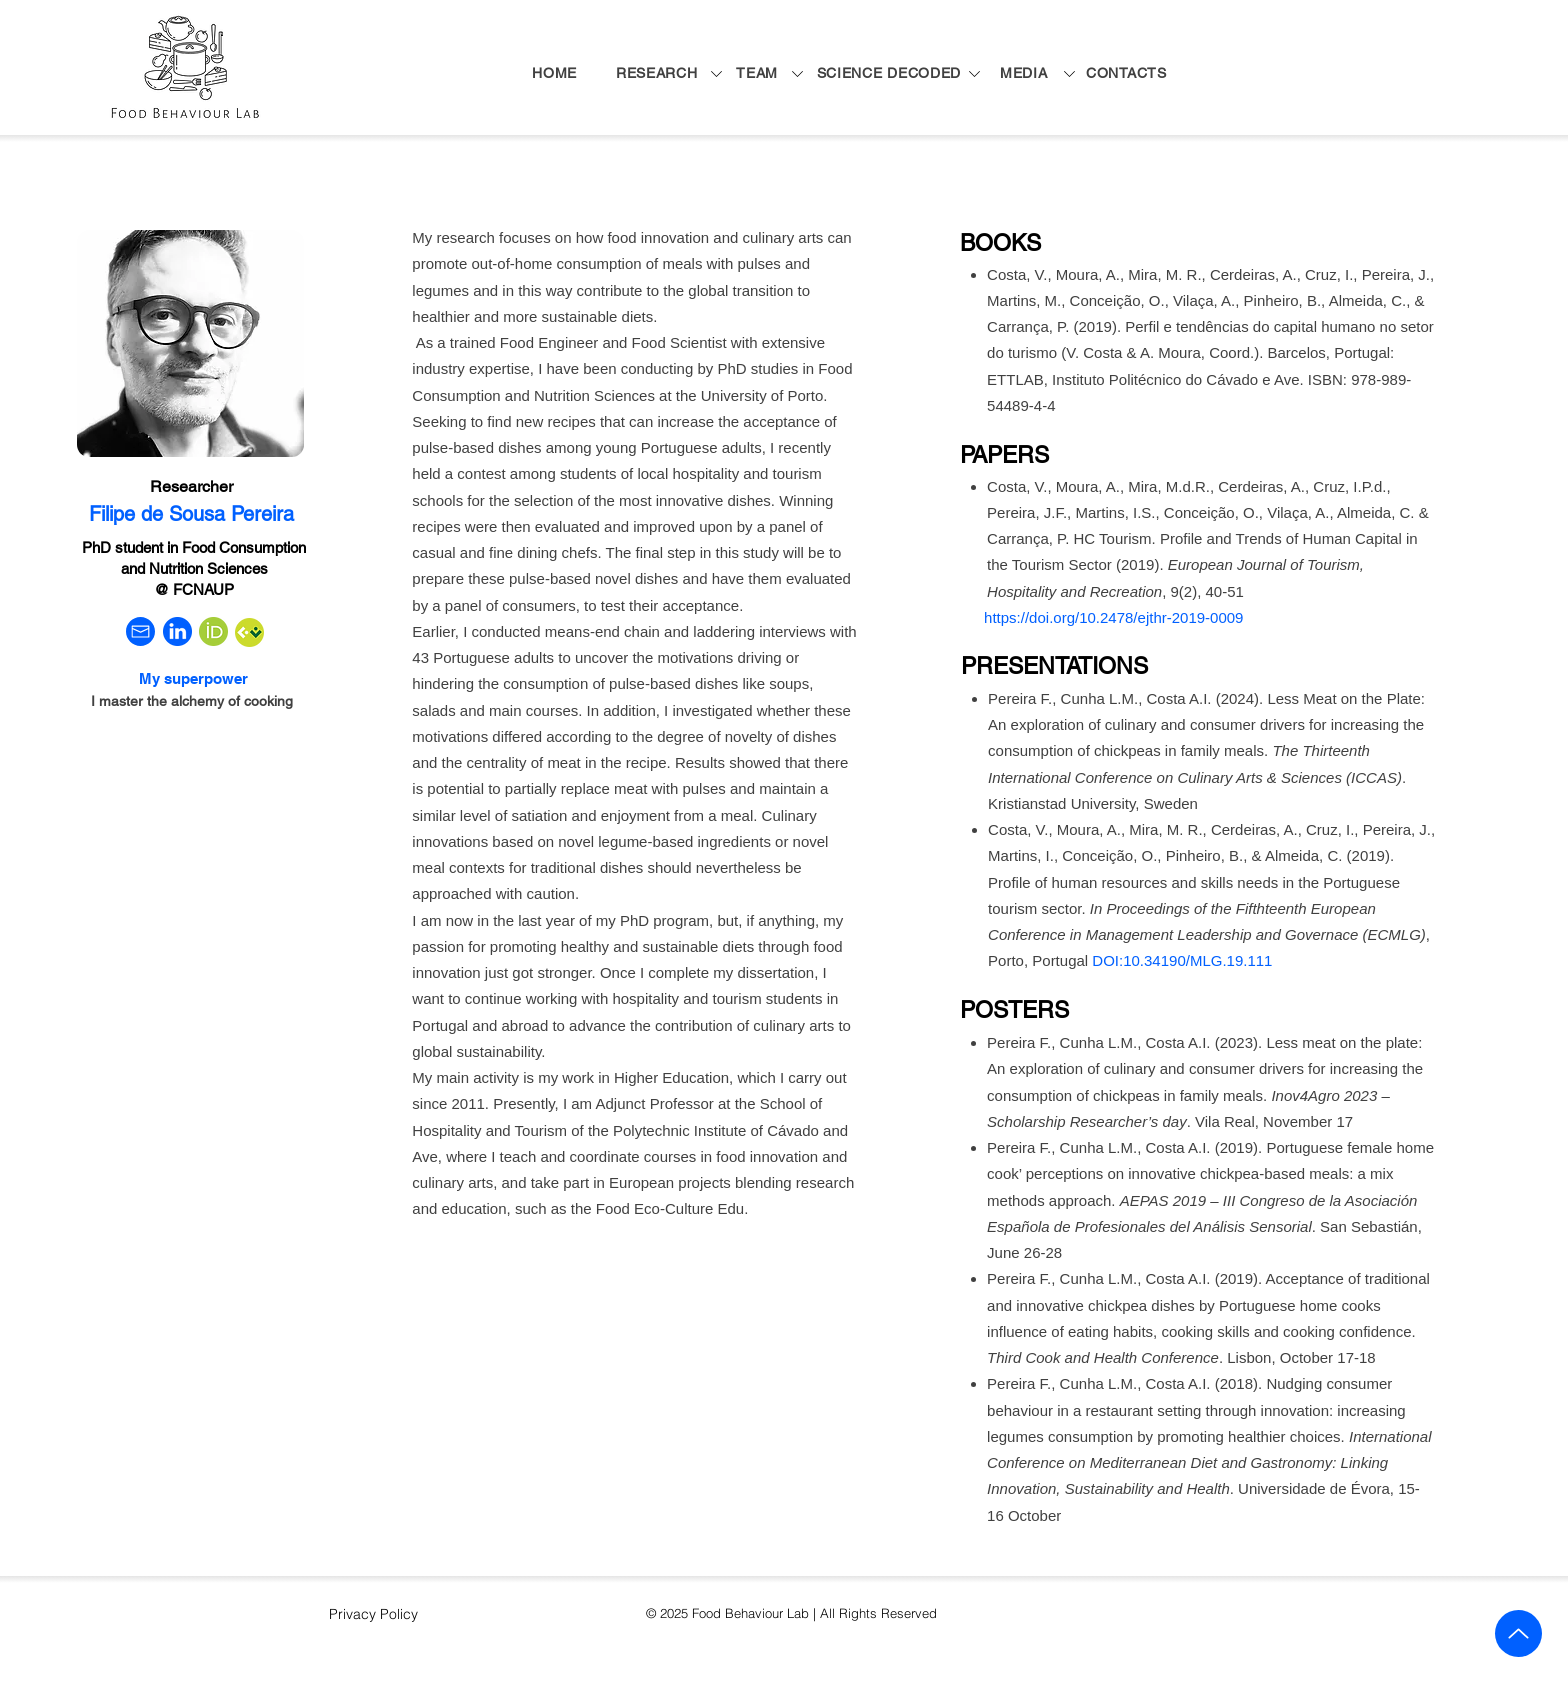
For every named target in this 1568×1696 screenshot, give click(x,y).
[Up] (1518, 1633)
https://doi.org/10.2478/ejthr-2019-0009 (1113, 617)
